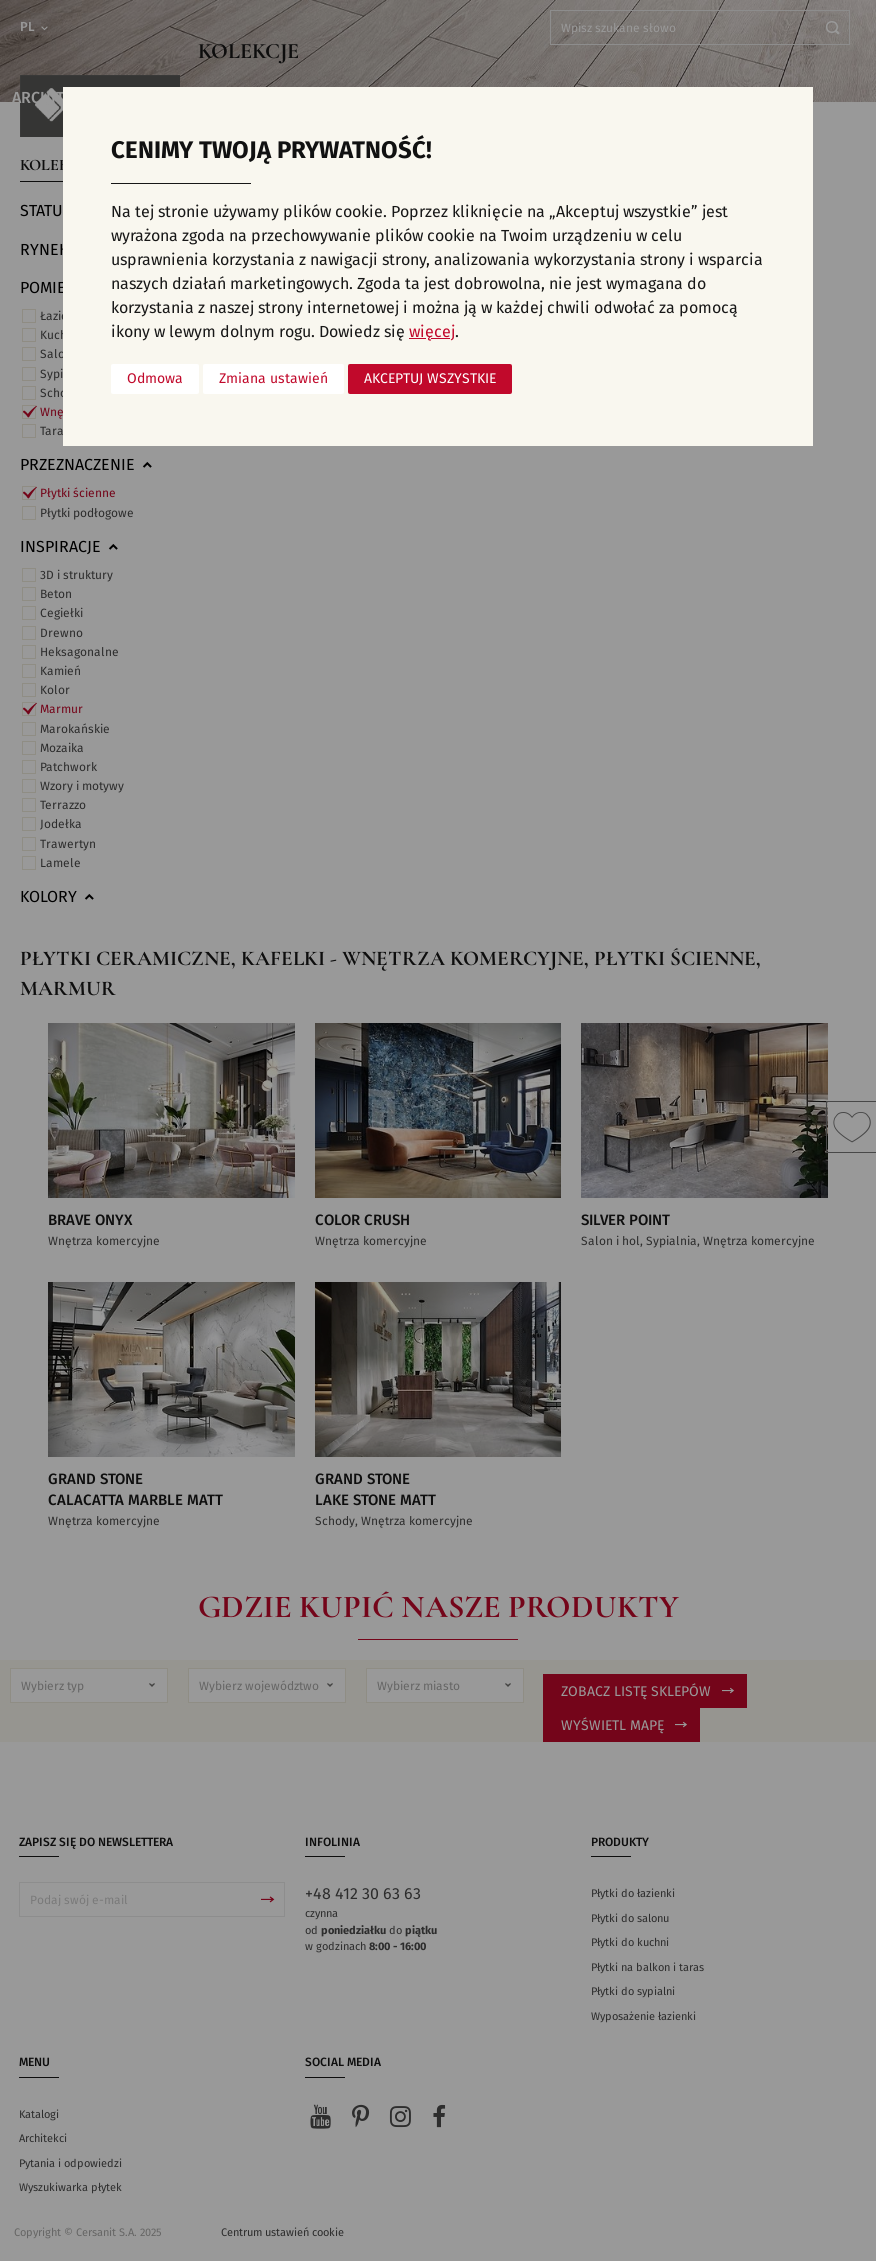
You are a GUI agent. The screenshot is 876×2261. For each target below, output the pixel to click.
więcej (432, 332)
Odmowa (155, 379)
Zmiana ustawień (273, 379)
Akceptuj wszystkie (430, 379)
